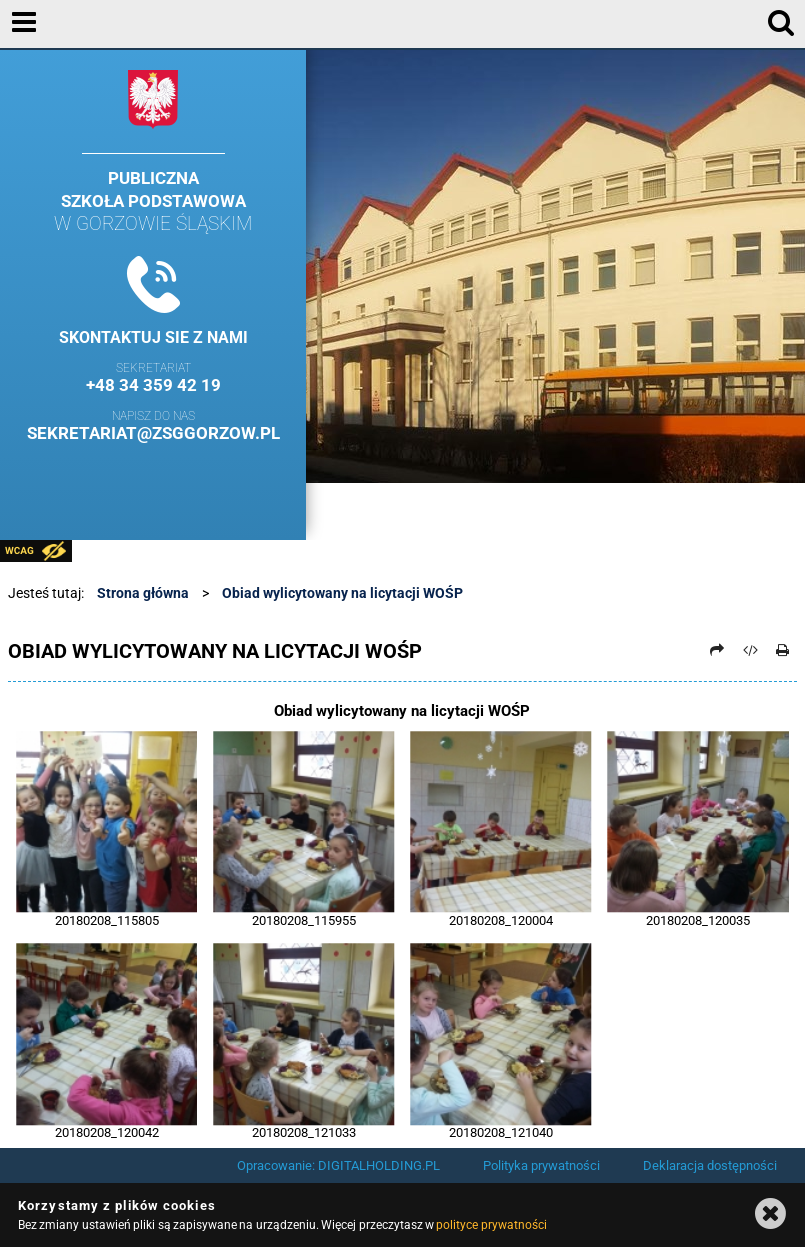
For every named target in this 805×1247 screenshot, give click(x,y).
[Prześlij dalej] (717, 650)
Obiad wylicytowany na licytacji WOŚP (342, 593)
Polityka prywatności (541, 1165)
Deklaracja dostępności (710, 1165)
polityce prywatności (491, 1225)
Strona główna (143, 593)
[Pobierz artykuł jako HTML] (750, 650)
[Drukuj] (782, 650)
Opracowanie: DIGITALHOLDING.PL (338, 1165)
